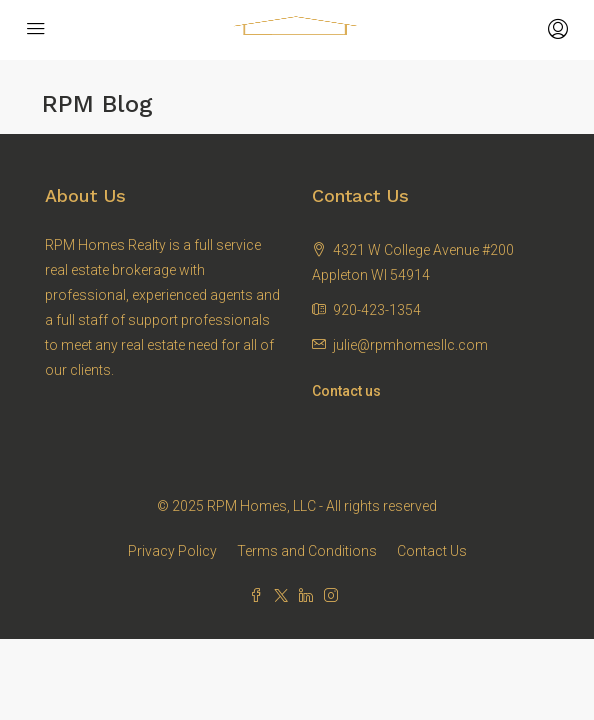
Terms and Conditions (307, 551)
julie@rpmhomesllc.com (410, 345)
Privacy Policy (172, 551)
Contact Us (432, 551)
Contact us (346, 391)
